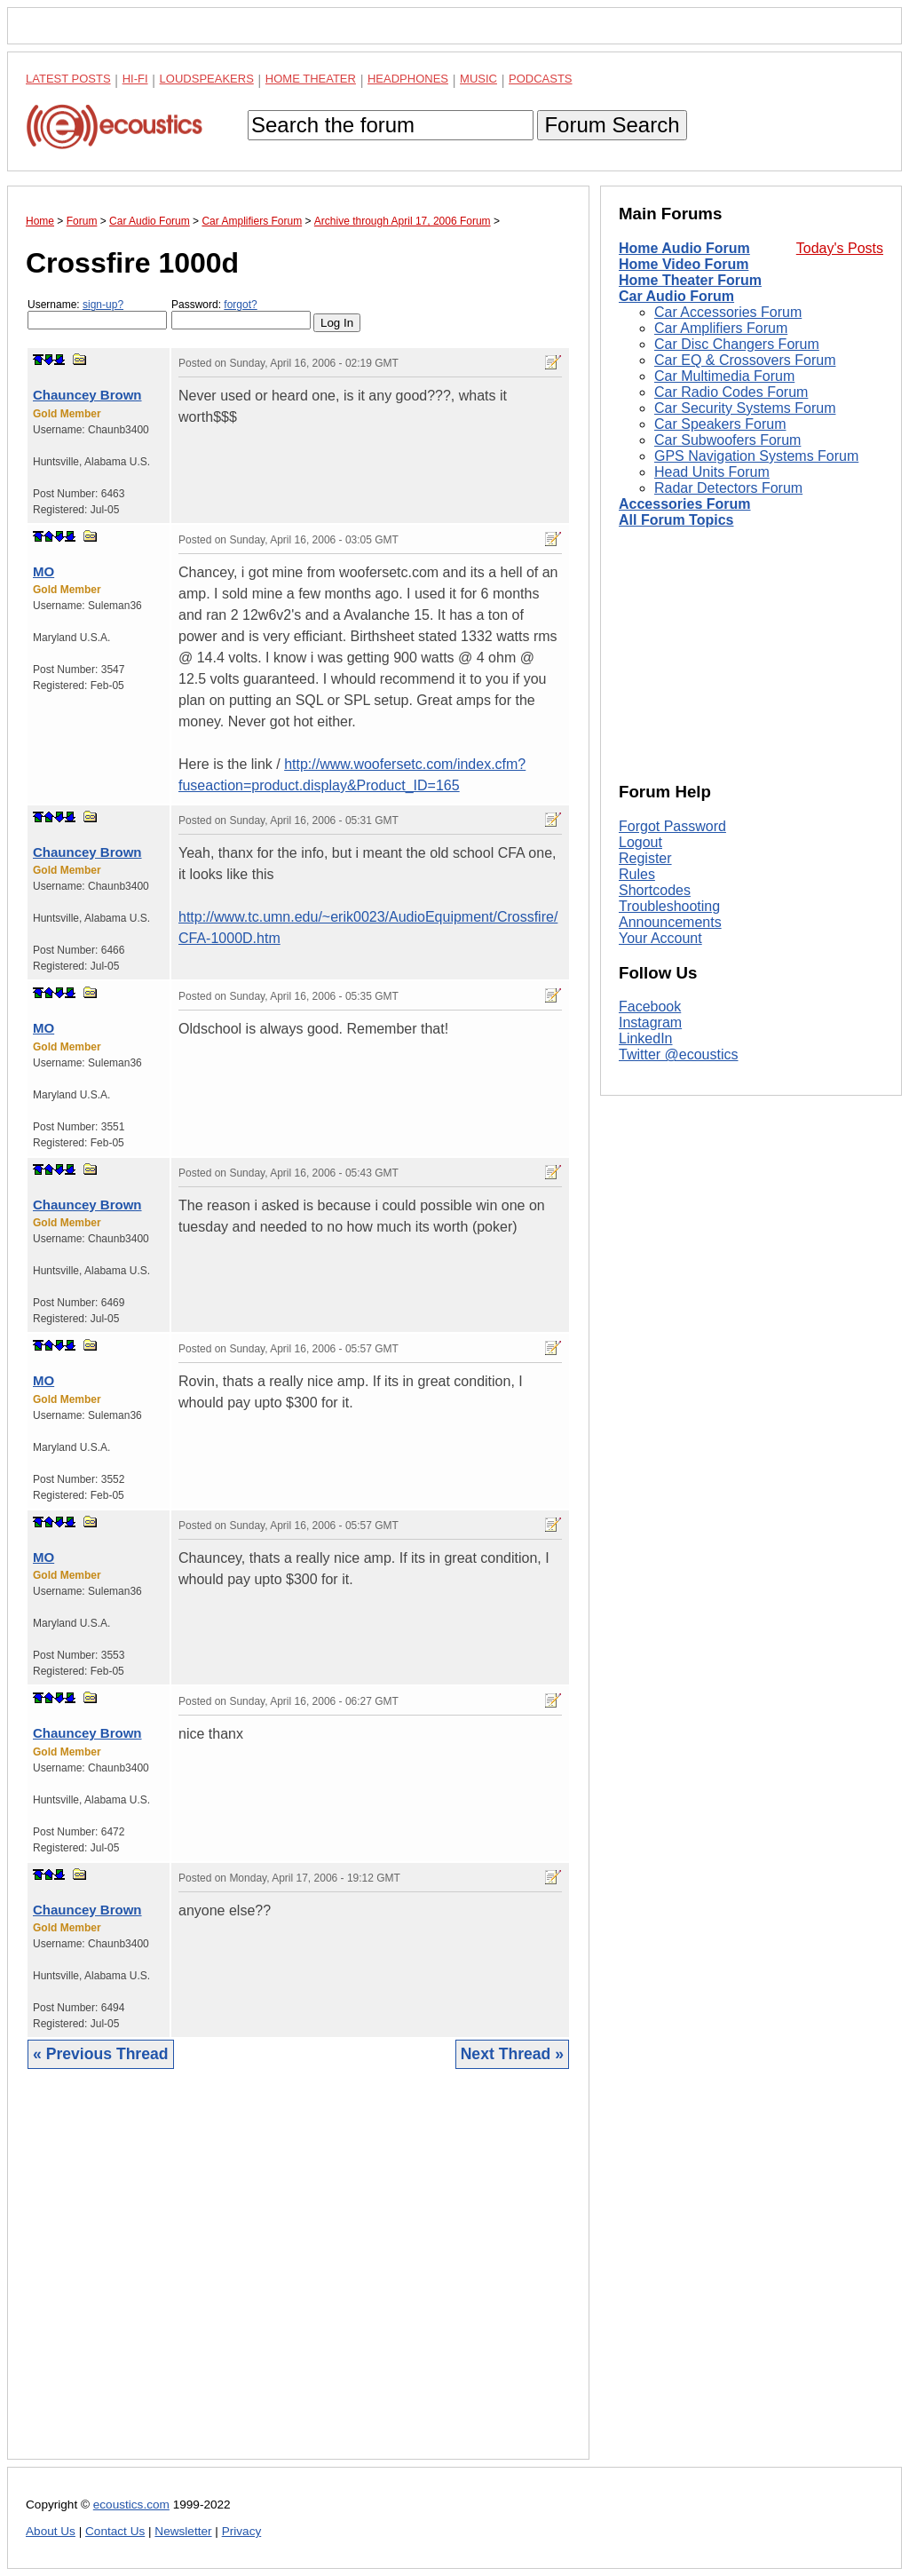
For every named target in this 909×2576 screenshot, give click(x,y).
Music (478, 78)
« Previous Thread (101, 2054)
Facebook (650, 1006)
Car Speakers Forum (720, 424)
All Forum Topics (676, 519)
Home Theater (310, 78)
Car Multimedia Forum (724, 376)
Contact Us (115, 2531)
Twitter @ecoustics (679, 1054)
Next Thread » (512, 2054)
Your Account (660, 938)
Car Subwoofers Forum (727, 440)
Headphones (408, 78)
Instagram (650, 1022)
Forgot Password (672, 826)
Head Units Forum (712, 472)
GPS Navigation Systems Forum (756, 456)
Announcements (670, 922)
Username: (97, 313)
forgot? (240, 304)
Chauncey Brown (87, 394)
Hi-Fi (135, 78)
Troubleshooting (669, 906)
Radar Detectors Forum (728, 487)
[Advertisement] (298, 2277)
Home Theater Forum (690, 280)
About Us (50, 2531)
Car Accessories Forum (728, 312)
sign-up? (103, 304)
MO (43, 571)
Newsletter (182, 2531)
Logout (640, 842)
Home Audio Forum (684, 248)
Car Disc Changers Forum (736, 344)
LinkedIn (646, 1038)
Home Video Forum (683, 264)
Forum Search (611, 125)
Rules (637, 874)
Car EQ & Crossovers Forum (744, 360)
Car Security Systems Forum (744, 408)
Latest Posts (68, 78)
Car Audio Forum (676, 296)
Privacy (242, 2531)
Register (645, 858)
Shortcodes (655, 890)
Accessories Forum (685, 503)
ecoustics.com (131, 2504)
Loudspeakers (207, 78)
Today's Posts (839, 248)
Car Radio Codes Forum (731, 392)
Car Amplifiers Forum (720, 328)
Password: (241, 313)
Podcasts (541, 78)
